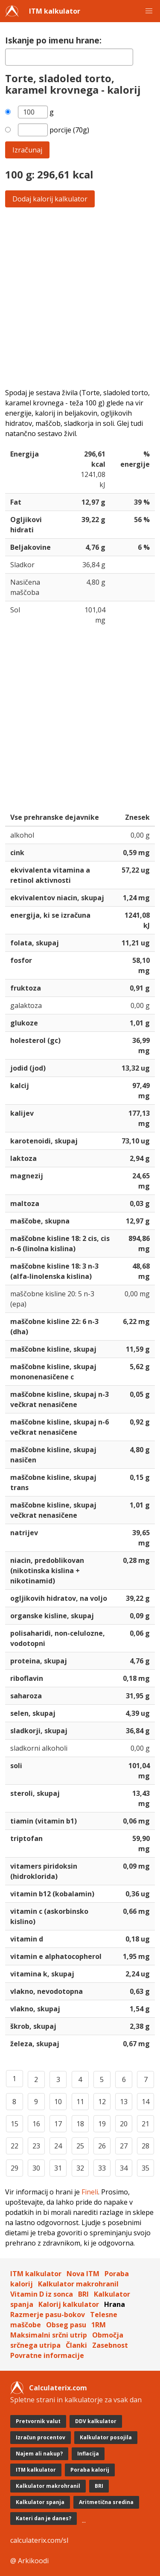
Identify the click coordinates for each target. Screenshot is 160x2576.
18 (80, 2123)
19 (102, 2123)
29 (14, 2168)
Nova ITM (83, 2273)
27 (124, 2146)
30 (36, 2168)
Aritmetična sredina (106, 2502)
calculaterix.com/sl (39, 2540)
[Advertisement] (80, 297)
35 (145, 2168)
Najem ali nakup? (39, 2453)
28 (145, 2146)
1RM (98, 2324)
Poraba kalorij (89, 2469)
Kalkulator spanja (40, 2502)
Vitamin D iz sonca (41, 2294)
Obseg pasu (66, 2324)
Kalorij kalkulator (68, 2304)
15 (14, 2123)
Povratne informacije (47, 2355)
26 (102, 2146)
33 (102, 2168)
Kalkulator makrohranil (78, 2284)
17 (58, 2123)
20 (124, 2123)
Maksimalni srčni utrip (48, 2335)
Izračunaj (27, 150)
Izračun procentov (40, 2437)
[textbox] (69, 57)
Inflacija (88, 2453)
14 (145, 2101)
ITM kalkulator (54, 11)
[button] (149, 11)
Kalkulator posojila (106, 2437)
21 (145, 2123)
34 (124, 2168)
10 (58, 2101)
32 (80, 2168)
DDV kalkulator (95, 2421)
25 (80, 2146)
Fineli (89, 2192)
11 (80, 2101)
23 (36, 2146)
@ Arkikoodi (29, 2560)
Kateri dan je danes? (43, 2518)
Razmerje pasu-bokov (47, 2314)
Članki (76, 2345)
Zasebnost (110, 2345)
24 (58, 2146)
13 (124, 2101)
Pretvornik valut (38, 2421)
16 (36, 2123)
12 (102, 2101)
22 (14, 2146)
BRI (83, 2294)
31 (58, 2168)
